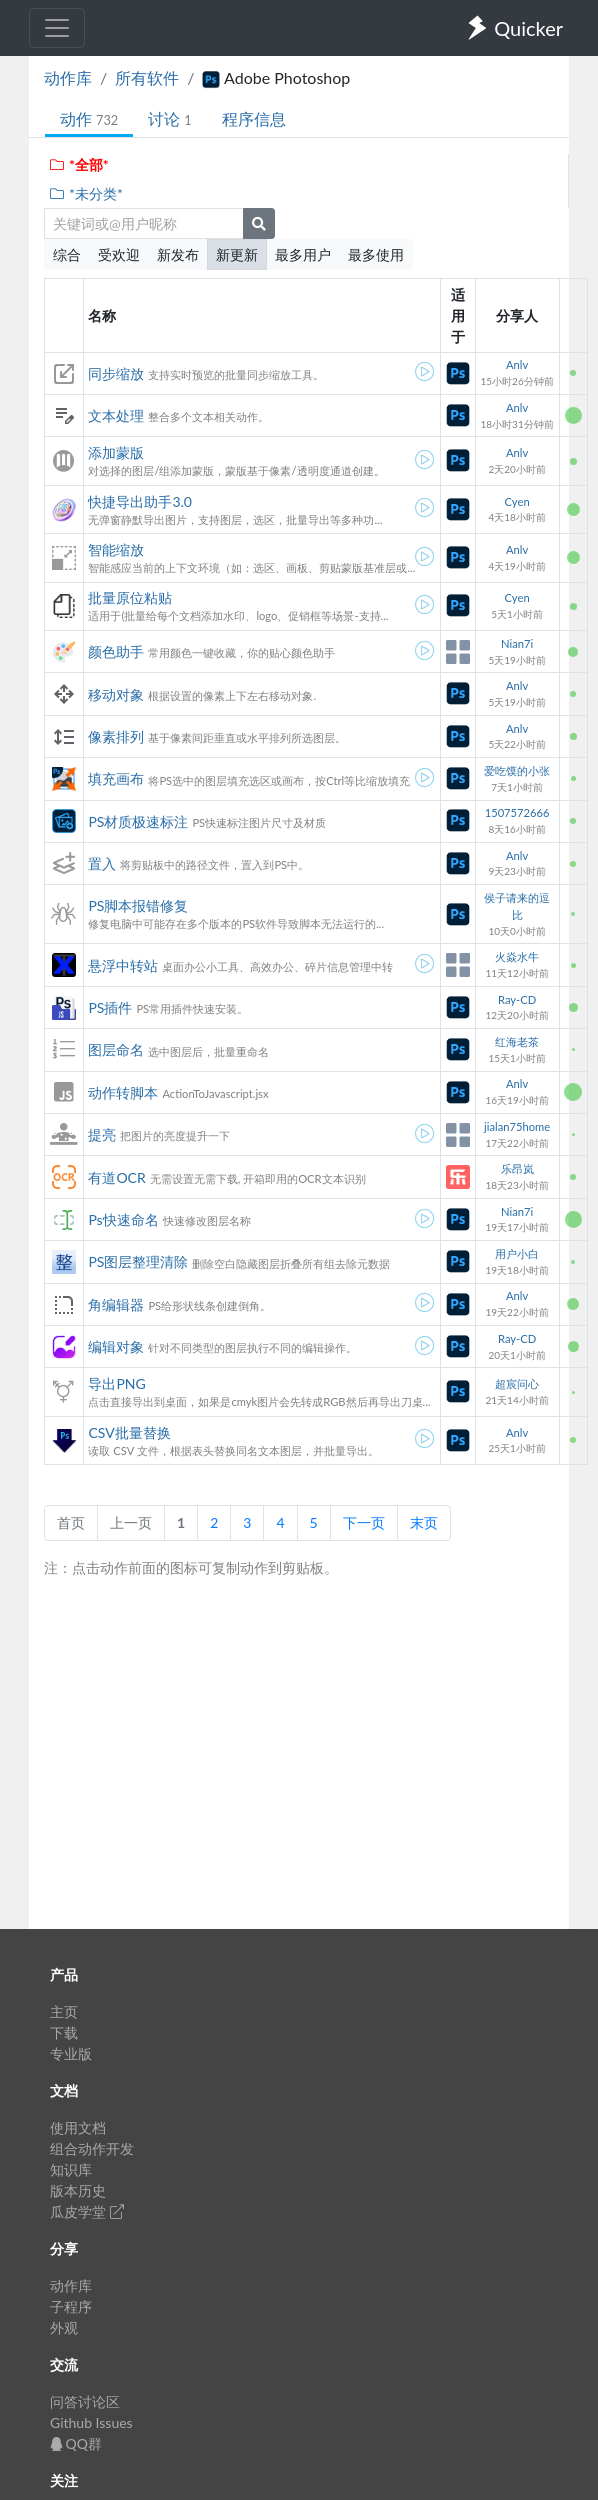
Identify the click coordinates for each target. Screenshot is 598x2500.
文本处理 (116, 415)
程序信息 (254, 118)
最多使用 (376, 254)
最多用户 (303, 254)
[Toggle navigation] (57, 28)
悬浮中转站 (123, 965)
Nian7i (517, 643)
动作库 (68, 77)
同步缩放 (116, 373)
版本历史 (78, 2190)
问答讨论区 (85, 2401)
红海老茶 (517, 1041)
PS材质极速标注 (138, 821)
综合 (67, 254)
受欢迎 (119, 254)
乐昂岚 (517, 1168)
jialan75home (517, 1126)
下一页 (364, 1522)
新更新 (237, 254)
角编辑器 (116, 1304)
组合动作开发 (92, 2148)
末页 (424, 1522)
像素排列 (116, 736)
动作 (89, 118)
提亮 (102, 1134)
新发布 (178, 254)
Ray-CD (517, 999)
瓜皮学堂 (87, 2211)
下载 (64, 2032)
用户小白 (517, 1253)
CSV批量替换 (129, 1432)
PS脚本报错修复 (138, 905)
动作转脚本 (123, 1092)
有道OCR (116, 1177)
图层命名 (116, 1049)
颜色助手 (116, 651)
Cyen (517, 501)
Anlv (517, 364)
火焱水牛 (517, 956)
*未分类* (85, 193)
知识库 (71, 2169)
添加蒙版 (116, 452)
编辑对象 (116, 1346)
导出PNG (116, 1383)
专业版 (71, 2053)
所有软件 (147, 77)
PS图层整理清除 (138, 1261)
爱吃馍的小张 (517, 770)
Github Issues (91, 2422)
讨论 (169, 118)
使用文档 (78, 2127)
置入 (102, 863)
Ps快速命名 (123, 1219)
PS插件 (110, 1007)
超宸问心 (517, 1383)
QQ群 (76, 2443)
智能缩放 (116, 549)
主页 (64, 2011)
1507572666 (517, 812)
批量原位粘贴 (130, 597)
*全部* (78, 164)
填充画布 (116, 778)
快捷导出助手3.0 (140, 501)
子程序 (71, 2306)
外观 (64, 2327)
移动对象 (116, 694)
